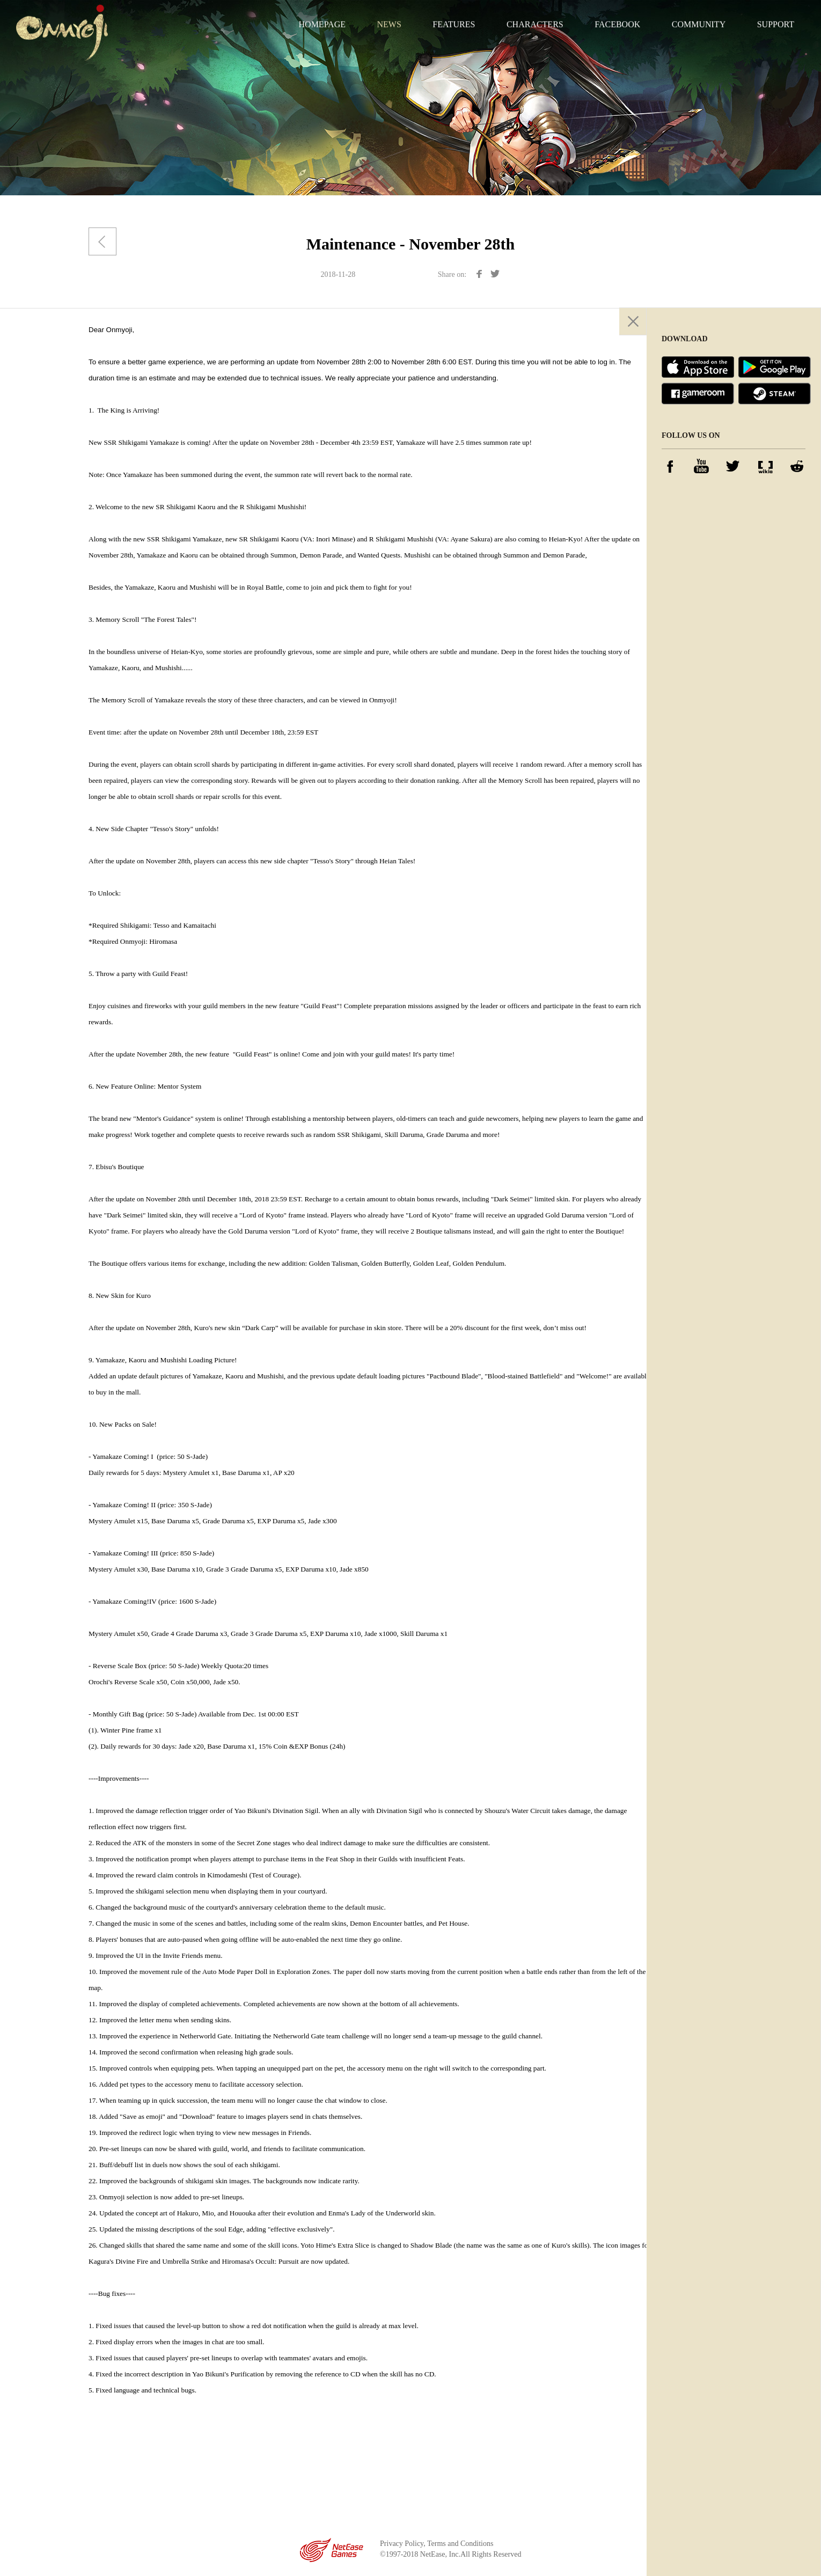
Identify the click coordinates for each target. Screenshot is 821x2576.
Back (102, 241)
